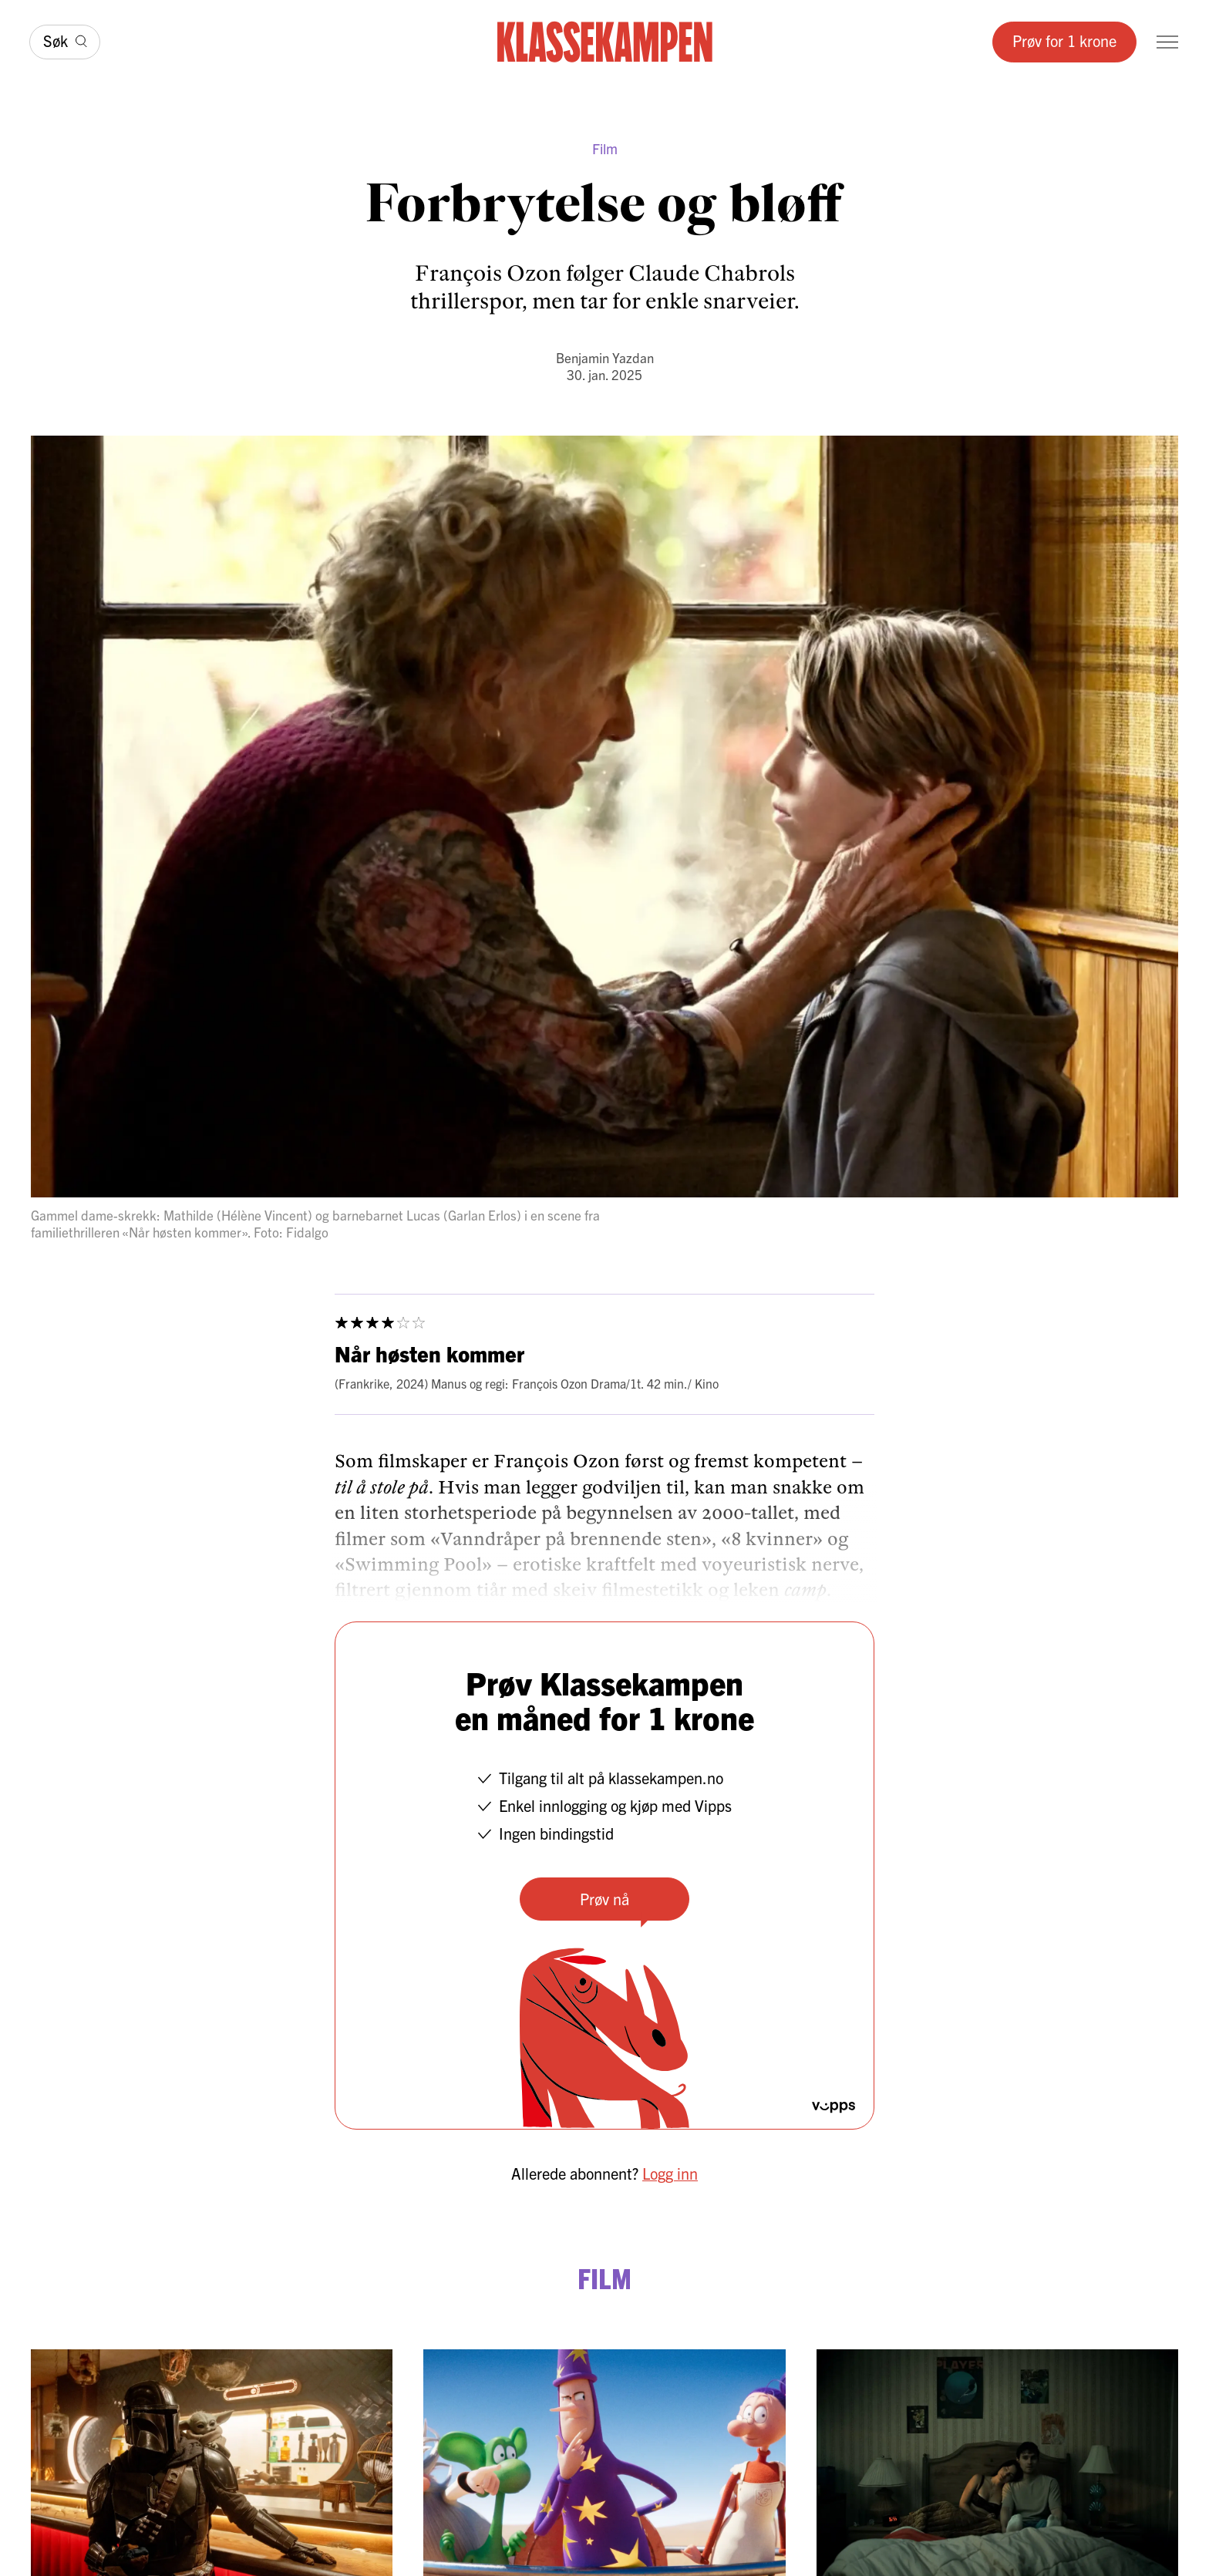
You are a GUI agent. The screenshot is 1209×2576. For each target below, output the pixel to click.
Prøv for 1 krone (1064, 40)
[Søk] (64, 42)
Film (605, 148)
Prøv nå (604, 1898)
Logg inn (670, 2173)
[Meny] (1167, 42)
